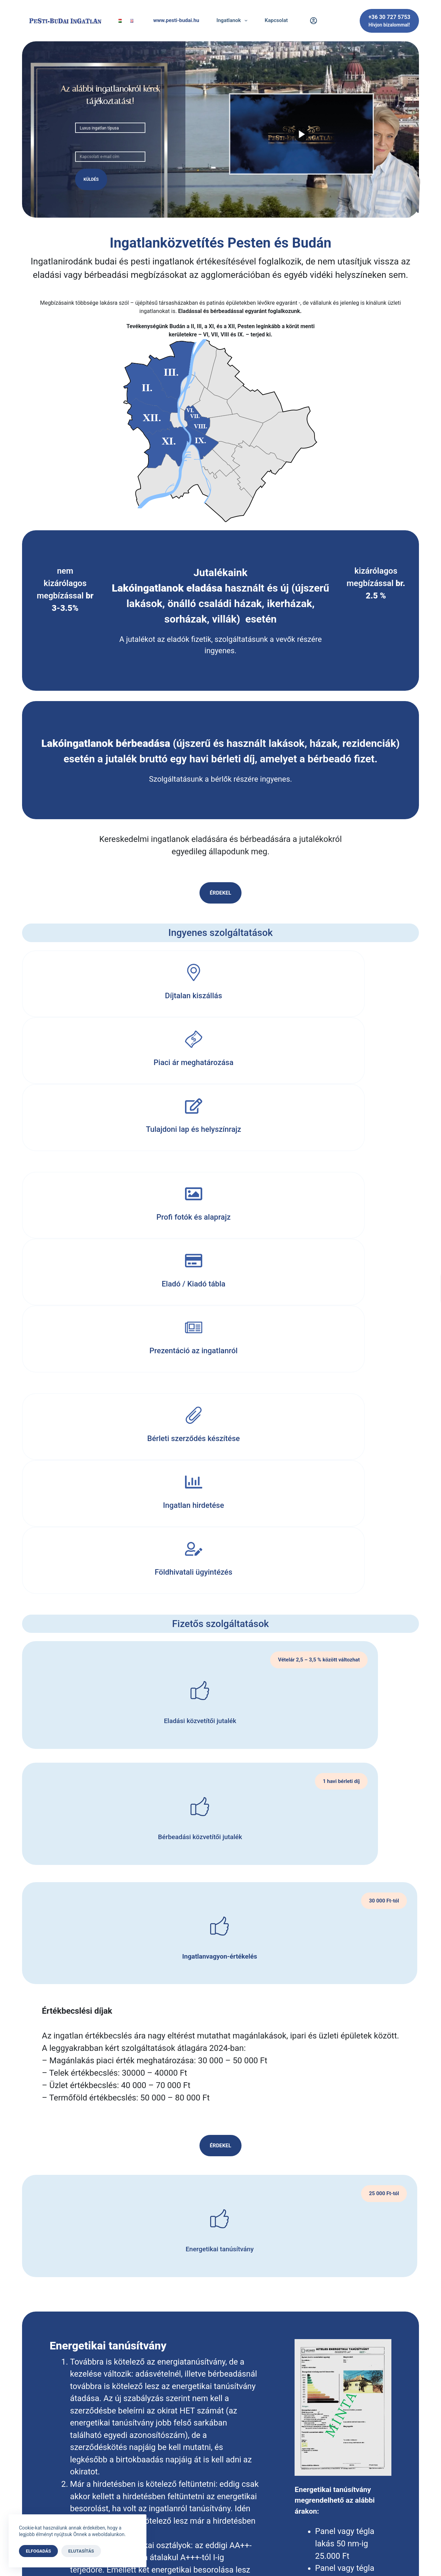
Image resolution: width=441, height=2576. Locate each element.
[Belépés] (313, 20)
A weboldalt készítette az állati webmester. (220, 2558)
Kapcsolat (276, 20)
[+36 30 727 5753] (389, 21)
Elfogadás (38, 2551)
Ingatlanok (233, 21)
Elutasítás (81, 2551)
